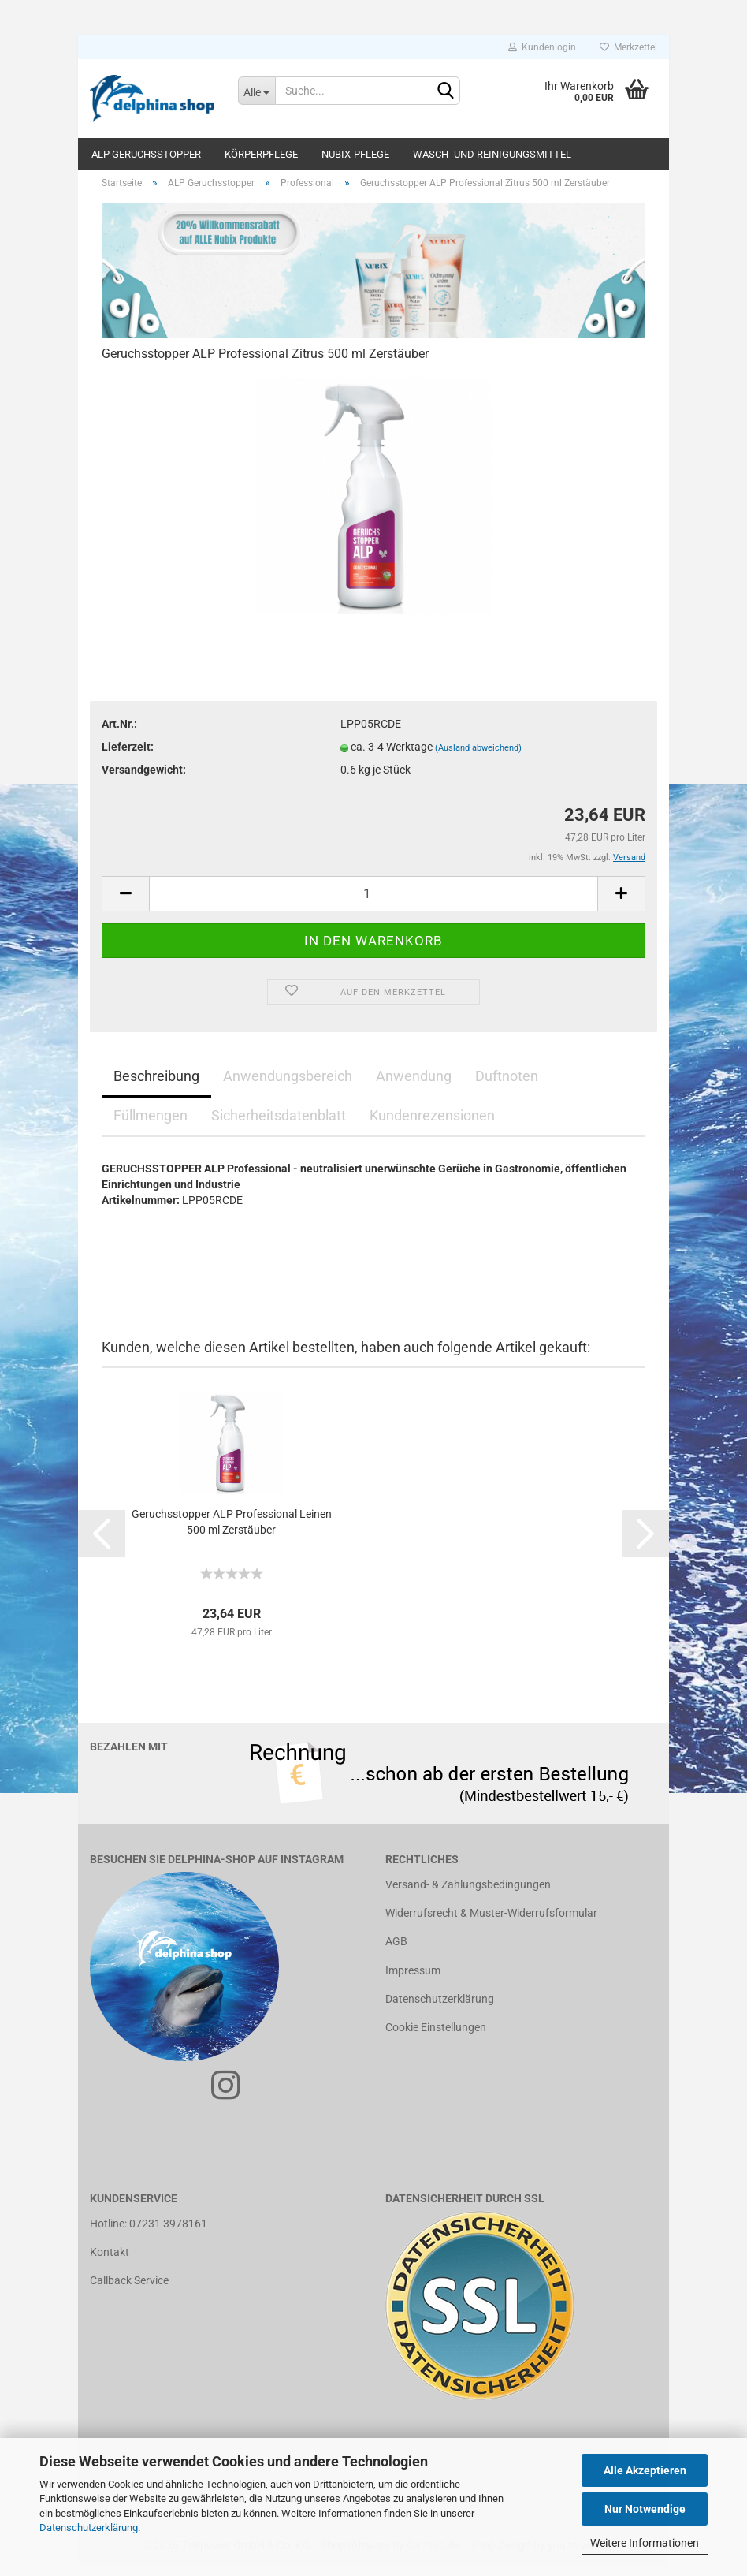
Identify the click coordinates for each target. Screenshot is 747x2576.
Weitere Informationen (644, 2543)
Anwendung (414, 1086)
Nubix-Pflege (355, 154)
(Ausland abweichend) (478, 759)
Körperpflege (261, 154)
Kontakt (109, 2263)
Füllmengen (150, 1125)
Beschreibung (156, 1086)
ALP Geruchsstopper (146, 154)
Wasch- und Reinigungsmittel (492, 154)
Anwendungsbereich (287, 1086)
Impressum (412, 1980)
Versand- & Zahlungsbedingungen (468, 1895)
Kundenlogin (542, 47)
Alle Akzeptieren (645, 2470)
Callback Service (129, 2291)
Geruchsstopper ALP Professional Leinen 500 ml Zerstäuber (232, 1532)
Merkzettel (628, 47)
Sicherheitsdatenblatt (278, 1125)
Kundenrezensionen (432, 1125)
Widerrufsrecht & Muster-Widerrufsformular (491, 1924)
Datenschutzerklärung (88, 2527)
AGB (396, 1952)
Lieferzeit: (128, 757)
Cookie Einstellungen (435, 2037)
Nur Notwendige (645, 2509)
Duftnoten (506, 1086)
